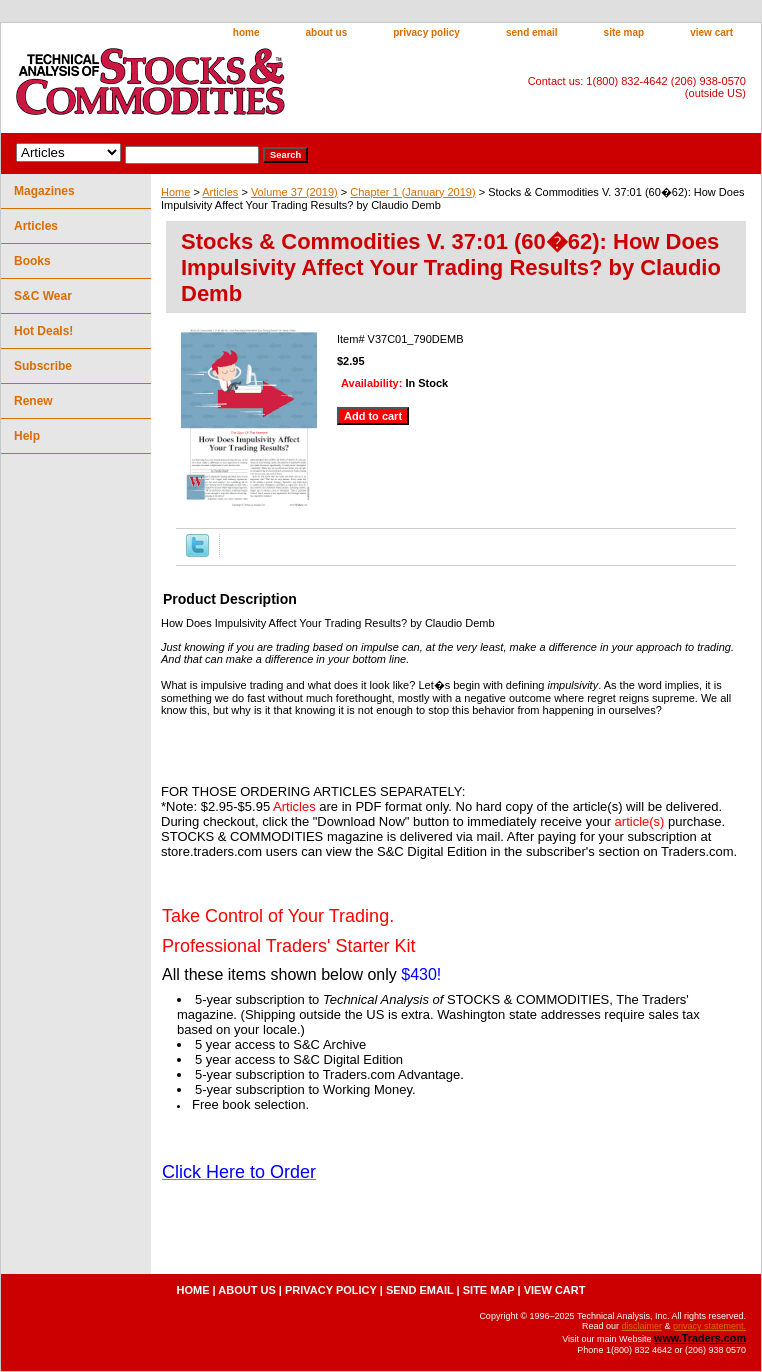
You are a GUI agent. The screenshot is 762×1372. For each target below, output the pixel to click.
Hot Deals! (43, 331)
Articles (220, 192)
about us (327, 32)
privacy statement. (709, 1326)
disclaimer (641, 1326)
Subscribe (43, 366)
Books (32, 261)
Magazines (44, 191)
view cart (711, 32)
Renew (33, 401)
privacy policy (426, 32)
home (246, 32)
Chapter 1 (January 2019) (412, 192)
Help (27, 436)
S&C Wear (43, 296)
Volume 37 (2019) (294, 192)
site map (624, 32)
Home (175, 192)
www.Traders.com (700, 1338)
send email (532, 32)
